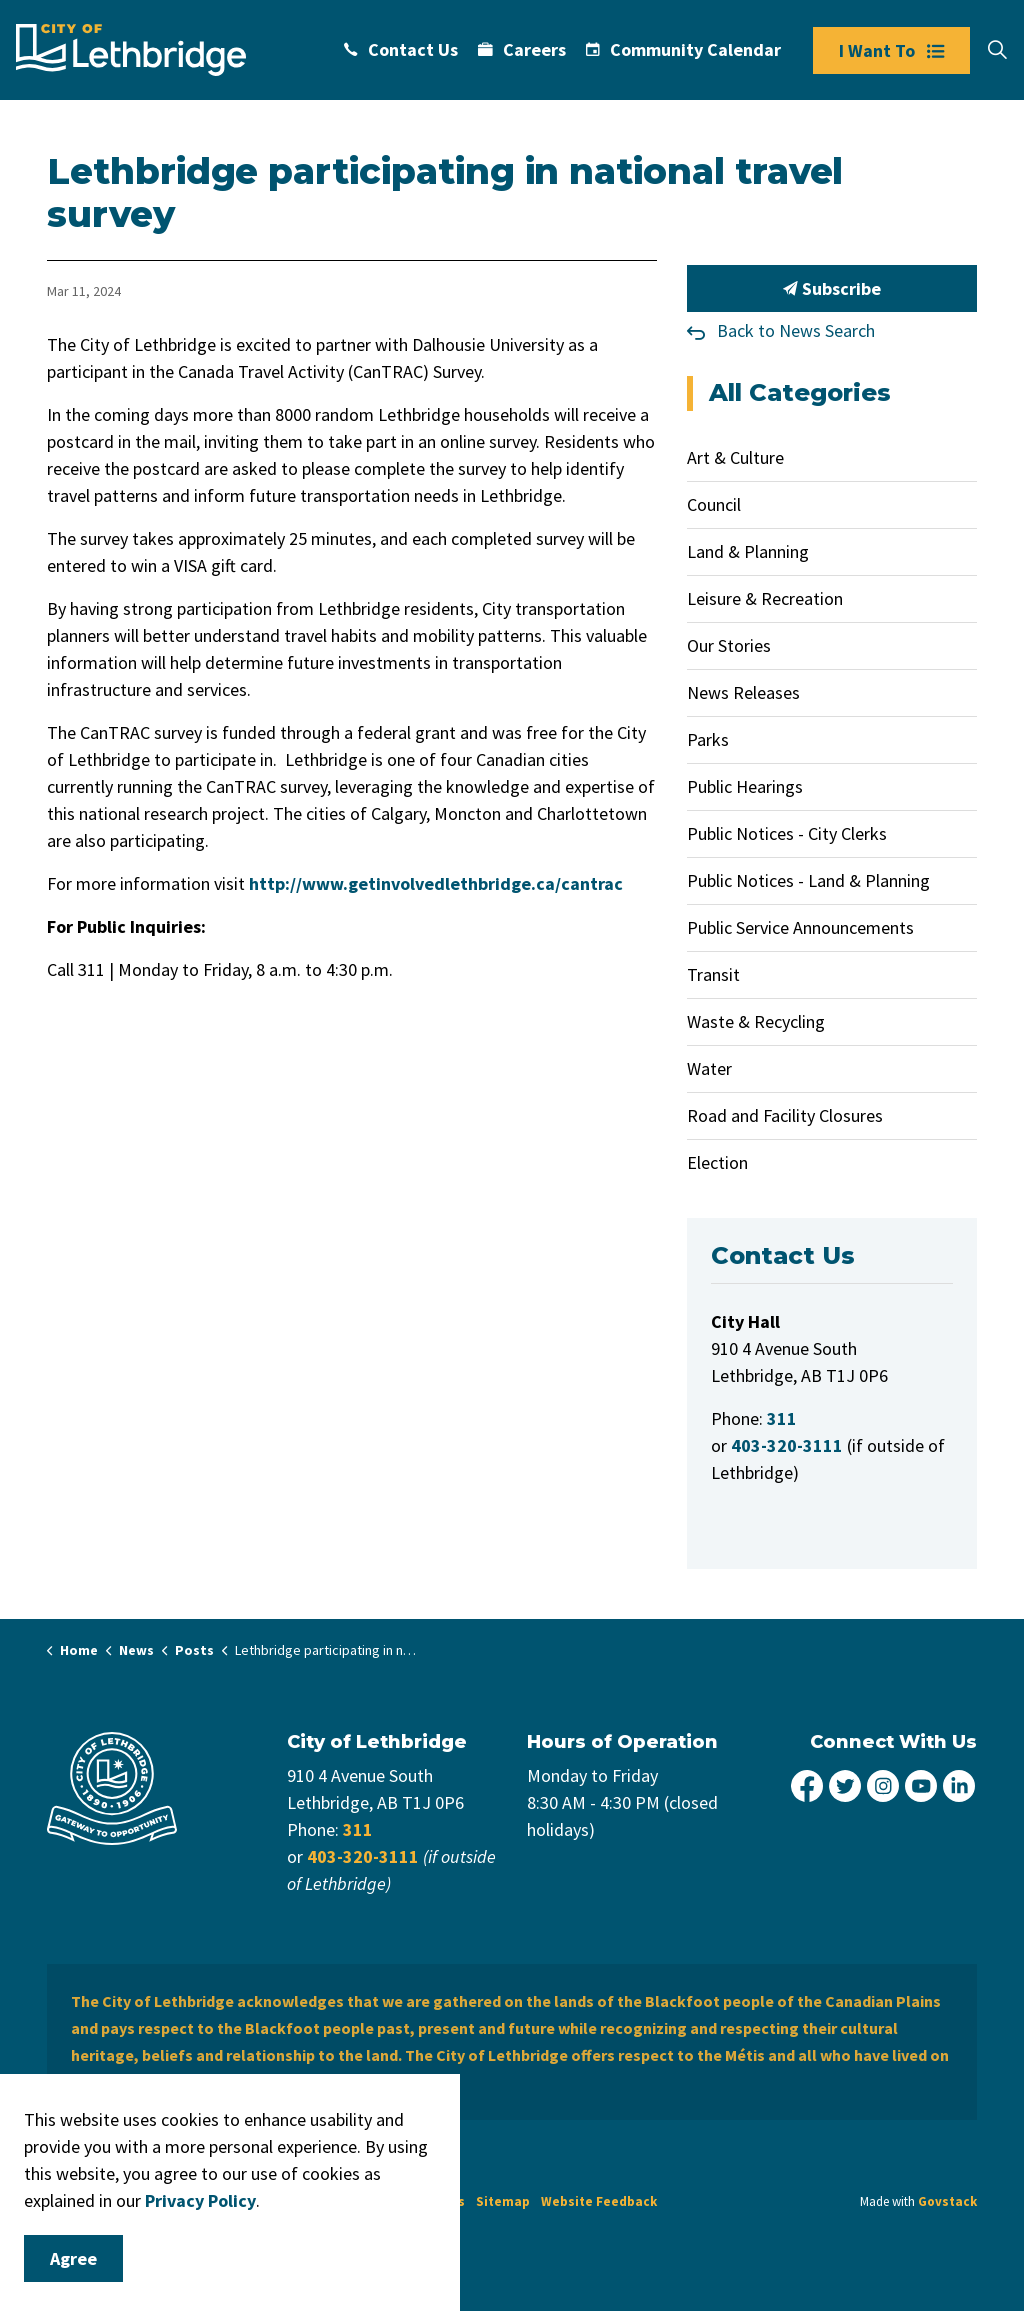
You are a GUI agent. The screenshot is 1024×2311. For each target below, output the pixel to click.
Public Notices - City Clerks (787, 833)
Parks (708, 739)
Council (714, 504)
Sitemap (503, 2201)
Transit (713, 974)
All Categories (800, 392)
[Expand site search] (997, 50)
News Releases (743, 692)
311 (358, 1829)
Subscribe (832, 288)
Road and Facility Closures (785, 1115)
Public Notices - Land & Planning (808, 880)
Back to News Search (796, 330)
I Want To (891, 50)
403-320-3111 (363, 1856)
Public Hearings (745, 786)
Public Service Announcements (800, 927)
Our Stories (729, 645)
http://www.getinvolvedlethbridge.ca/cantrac (436, 883)
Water (709, 1068)
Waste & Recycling (756, 1021)
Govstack (947, 2201)
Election (717, 1162)
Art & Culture (735, 457)
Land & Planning (748, 551)
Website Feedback (599, 2201)
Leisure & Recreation (765, 598)
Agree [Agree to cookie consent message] (73, 2258)
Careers (522, 49)
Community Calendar (683, 49)
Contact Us (401, 49)
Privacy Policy (200, 2200)
